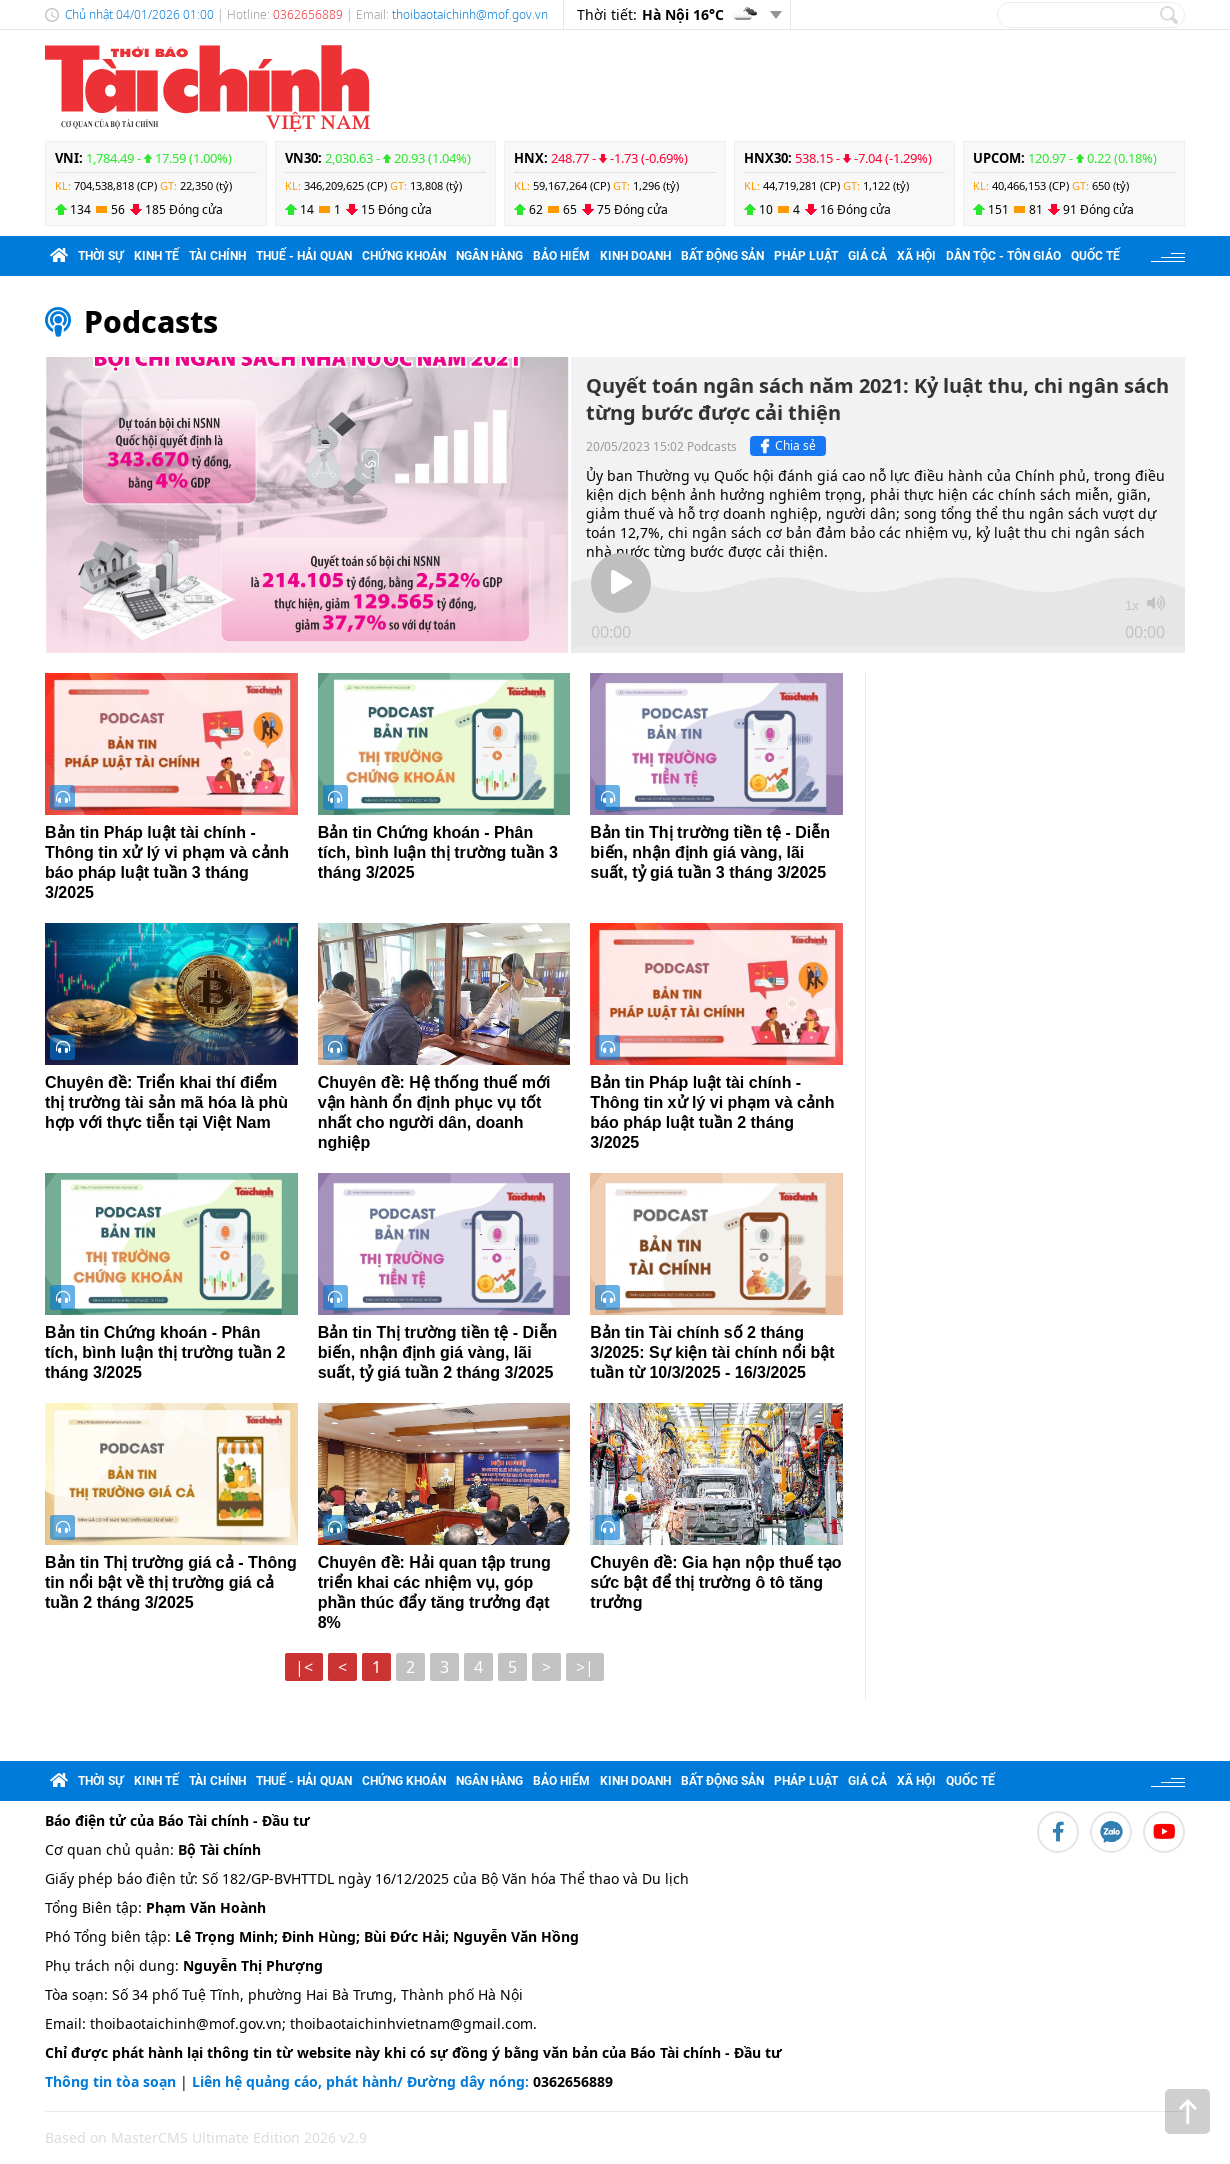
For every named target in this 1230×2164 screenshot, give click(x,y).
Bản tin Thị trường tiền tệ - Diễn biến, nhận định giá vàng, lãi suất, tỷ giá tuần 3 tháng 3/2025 (710, 852)
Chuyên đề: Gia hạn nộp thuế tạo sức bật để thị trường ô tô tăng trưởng (715, 1582)
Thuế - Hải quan (304, 256)
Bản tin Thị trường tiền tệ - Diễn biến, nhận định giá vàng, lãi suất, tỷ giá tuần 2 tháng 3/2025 (438, 1352)
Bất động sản (722, 256)
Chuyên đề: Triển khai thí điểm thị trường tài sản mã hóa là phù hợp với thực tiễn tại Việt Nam (166, 1102)
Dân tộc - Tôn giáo (1003, 256)
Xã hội (916, 256)
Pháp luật (806, 256)
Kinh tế (156, 256)
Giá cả (867, 256)
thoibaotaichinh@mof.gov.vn (470, 14)
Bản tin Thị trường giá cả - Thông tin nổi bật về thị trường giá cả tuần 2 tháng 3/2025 (171, 1582)
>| (585, 1667)
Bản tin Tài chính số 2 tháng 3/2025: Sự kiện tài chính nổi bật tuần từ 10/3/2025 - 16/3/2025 (712, 1352)
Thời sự (101, 256)
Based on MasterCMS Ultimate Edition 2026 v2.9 (206, 2137)
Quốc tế (1095, 256)
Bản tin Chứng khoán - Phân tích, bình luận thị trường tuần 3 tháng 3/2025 (438, 852)
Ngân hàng (489, 256)
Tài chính (217, 256)
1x (1132, 605)
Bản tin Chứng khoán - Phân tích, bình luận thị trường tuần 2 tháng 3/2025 (165, 1352)
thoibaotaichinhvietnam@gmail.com (411, 2023)
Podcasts (151, 321)
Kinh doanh (635, 256)
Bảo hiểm (561, 256)
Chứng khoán (404, 256)
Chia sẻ (785, 446)
